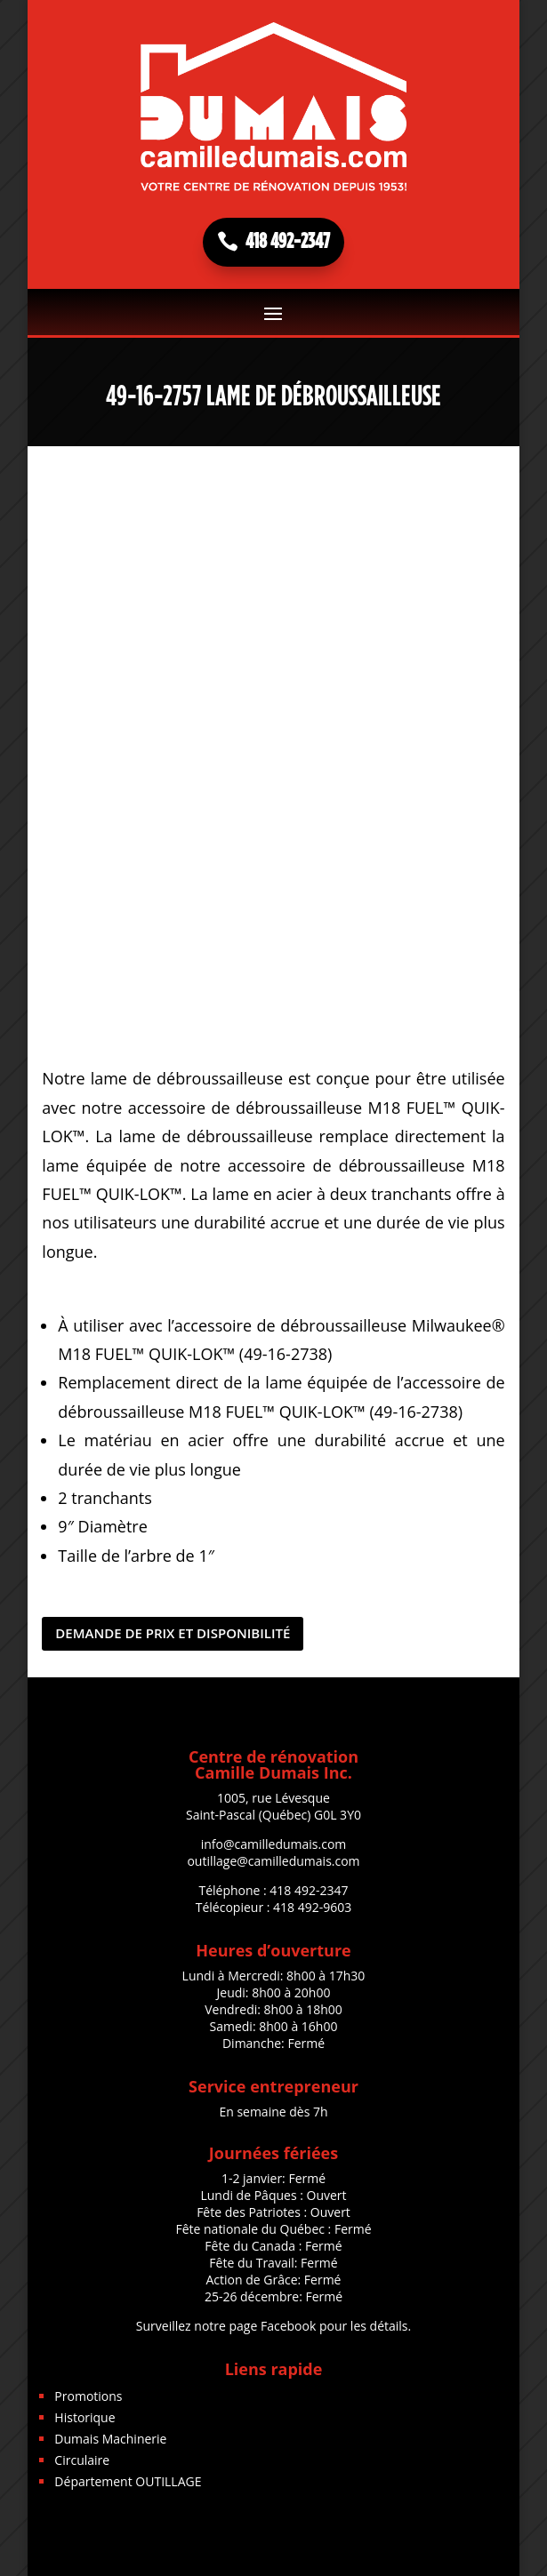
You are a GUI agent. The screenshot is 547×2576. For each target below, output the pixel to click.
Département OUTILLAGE (127, 2481)
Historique (84, 2417)
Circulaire (81, 2460)
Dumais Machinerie (110, 2438)
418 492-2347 (287, 241)
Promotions (88, 2396)
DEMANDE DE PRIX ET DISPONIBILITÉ (172, 1633)
